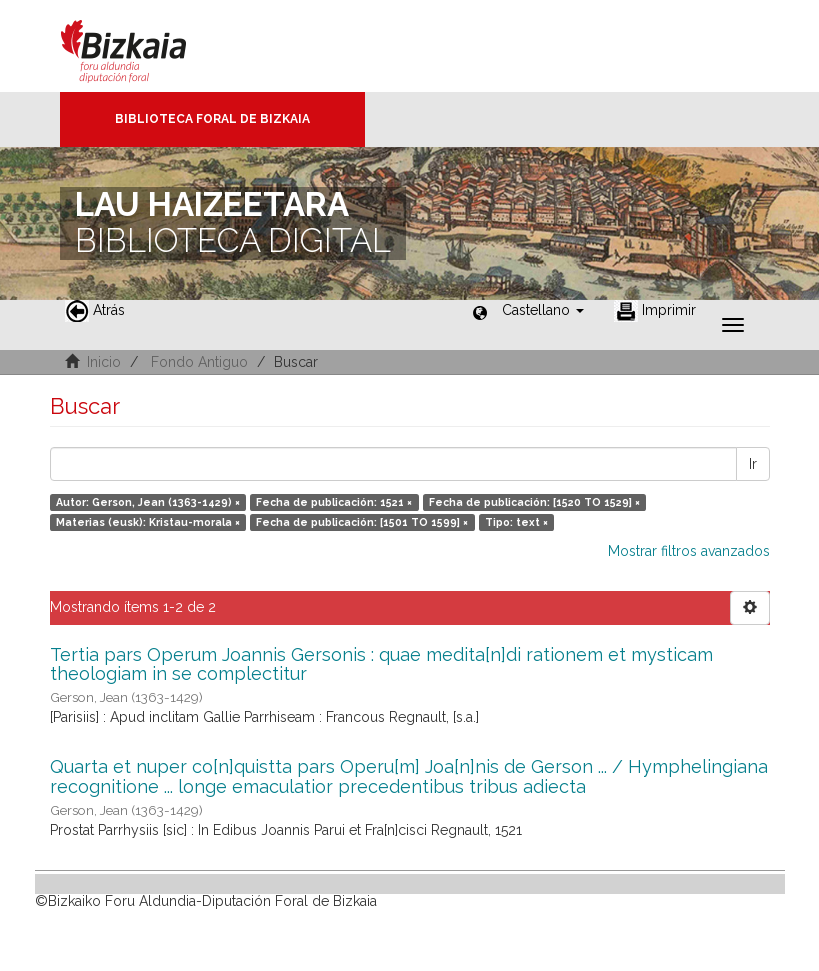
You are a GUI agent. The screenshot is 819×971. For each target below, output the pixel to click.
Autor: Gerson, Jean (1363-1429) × (148, 502)
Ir (753, 464)
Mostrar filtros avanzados (689, 551)
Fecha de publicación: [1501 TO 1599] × (362, 522)
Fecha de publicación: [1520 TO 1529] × (534, 502)
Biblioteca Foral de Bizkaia (212, 119)
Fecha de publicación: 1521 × (334, 502)
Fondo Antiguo (199, 362)
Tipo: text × (516, 522)
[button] (543, 310)
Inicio (104, 362)
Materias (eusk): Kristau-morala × (148, 522)
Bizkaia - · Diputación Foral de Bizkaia (144, 46)
